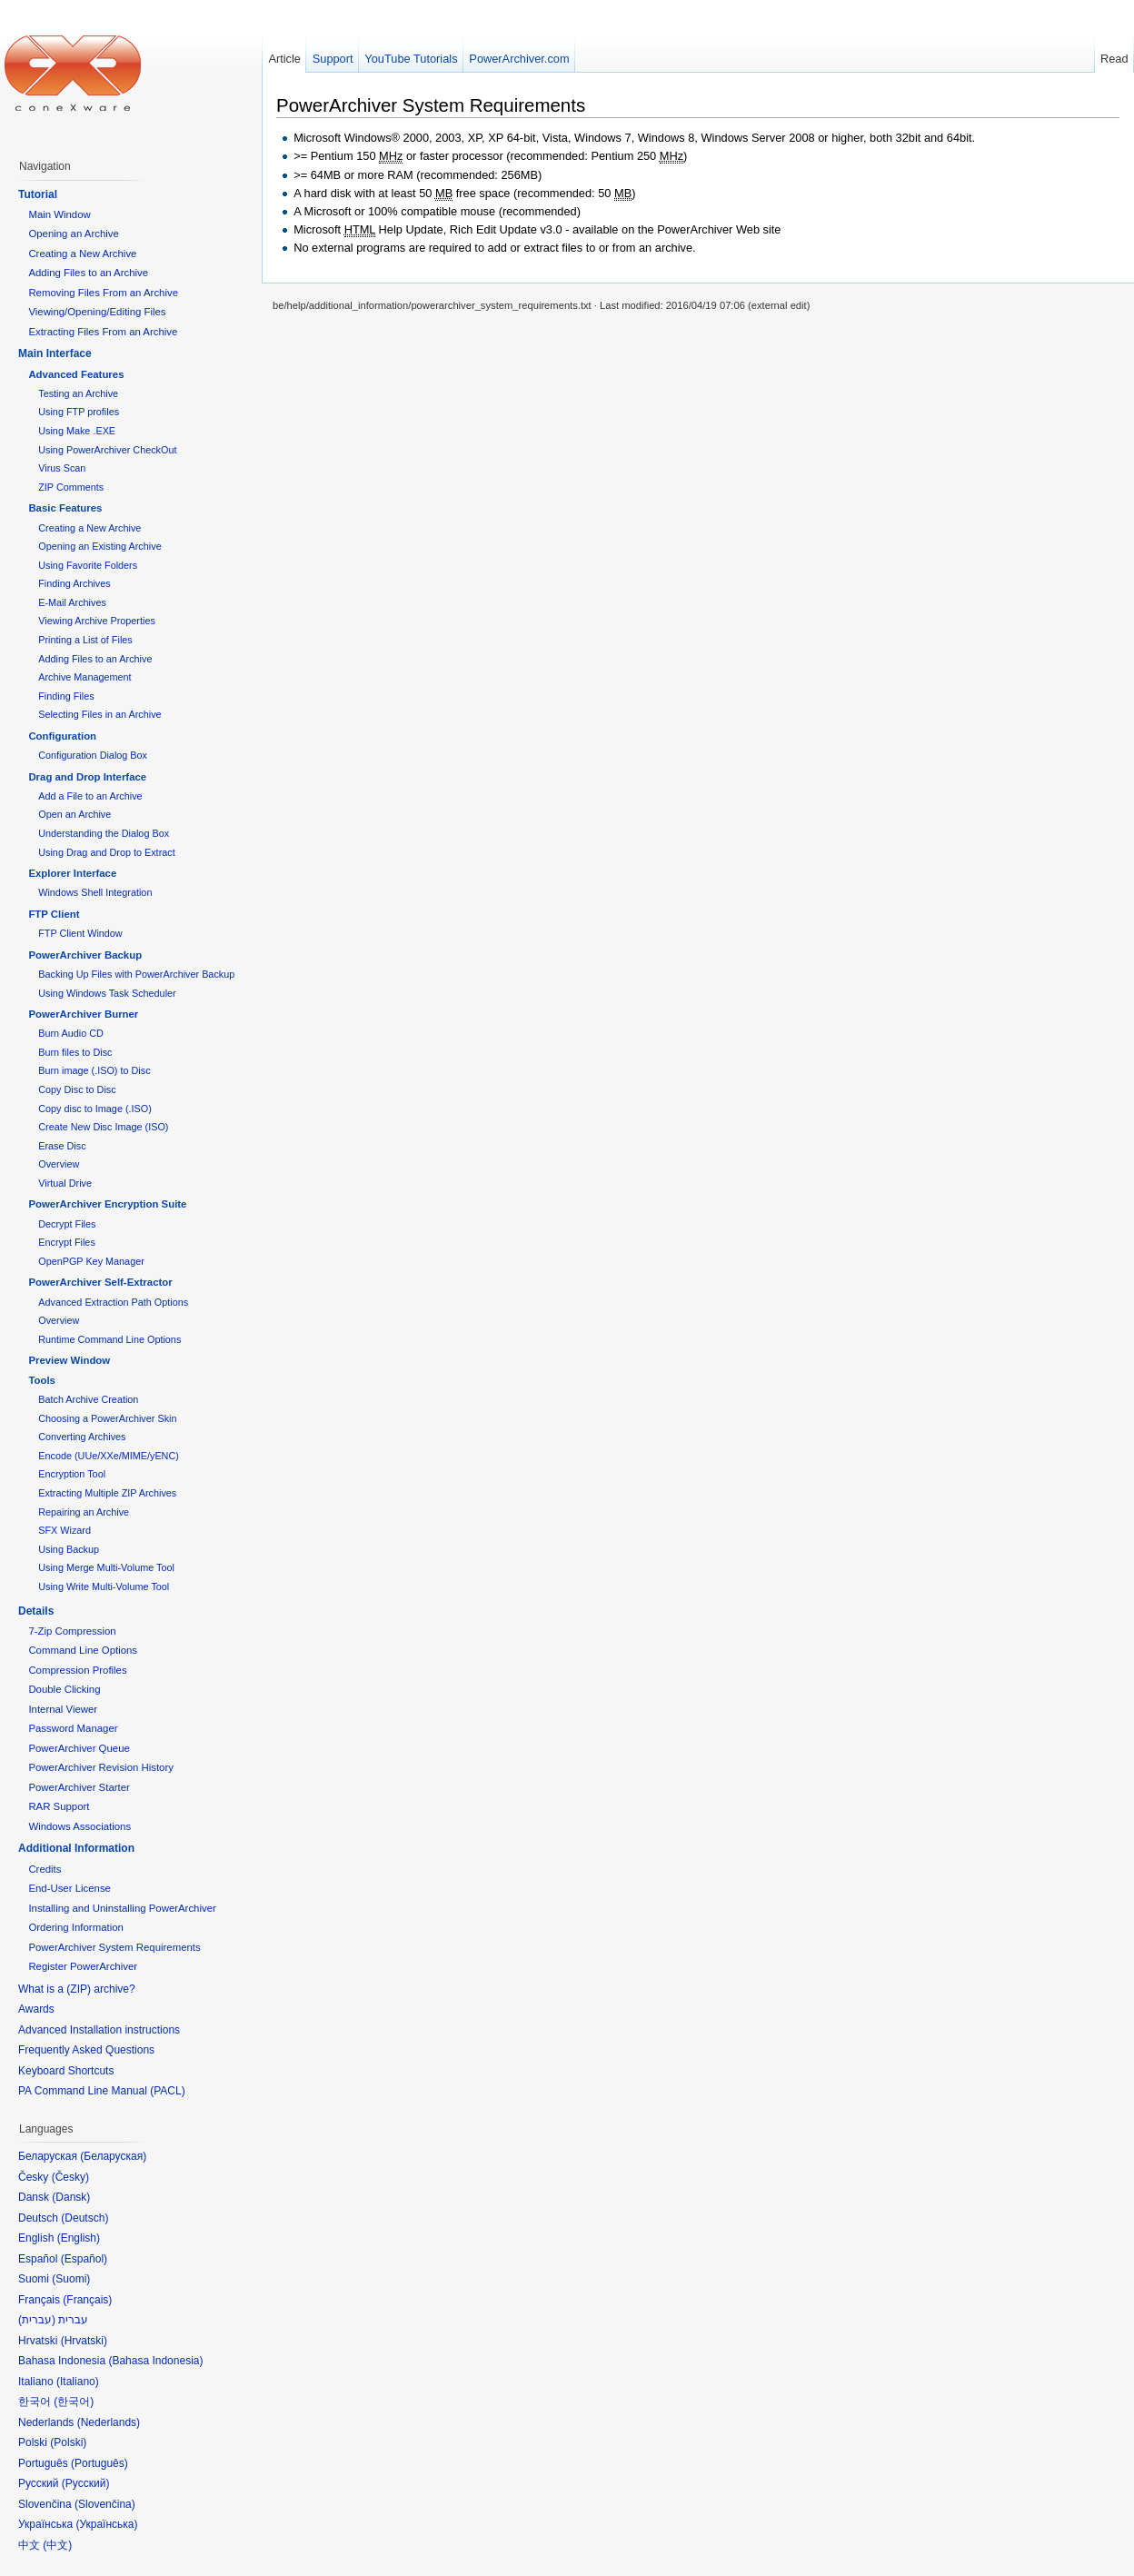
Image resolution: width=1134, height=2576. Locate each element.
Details (36, 1611)
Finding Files (66, 696)
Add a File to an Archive (90, 796)
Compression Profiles (77, 1670)
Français (87, 2299)
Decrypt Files (66, 1223)
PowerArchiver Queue (78, 1748)
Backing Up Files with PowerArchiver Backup (136, 974)
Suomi (70, 2279)
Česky (70, 2177)
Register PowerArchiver (82, 1966)
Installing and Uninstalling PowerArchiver (121, 1908)
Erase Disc (61, 1145)
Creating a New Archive (82, 253)
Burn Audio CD (71, 1033)
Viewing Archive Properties (96, 620)
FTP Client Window (80, 933)
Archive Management (84, 676)
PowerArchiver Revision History (101, 1767)
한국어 (73, 2401)
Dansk (70, 2197)
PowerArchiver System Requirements (430, 104)
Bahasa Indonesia (155, 2360)
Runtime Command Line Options (109, 1339)
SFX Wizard (64, 1530)
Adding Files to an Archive (88, 272)
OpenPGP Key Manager (91, 1261)
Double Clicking (64, 1689)
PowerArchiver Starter (78, 1787)
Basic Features (65, 507)
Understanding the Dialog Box (103, 833)
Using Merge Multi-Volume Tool (106, 1567)
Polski (68, 2442)
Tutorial (37, 194)
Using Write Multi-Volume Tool (103, 1586)
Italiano (77, 2381)
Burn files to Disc (75, 1052)
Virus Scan (61, 467)
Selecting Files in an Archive (99, 714)
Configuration (62, 736)
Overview (58, 1164)
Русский (85, 2483)
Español (84, 2259)
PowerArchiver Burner (83, 1014)
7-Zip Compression (71, 1631)
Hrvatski (84, 2340)
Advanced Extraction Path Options (113, 1302)
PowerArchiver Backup (85, 955)
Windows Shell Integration (95, 892)
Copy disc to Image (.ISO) (95, 1108)
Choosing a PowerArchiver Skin (107, 1418)
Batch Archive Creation (88, 1399)
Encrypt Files (66, 1242)
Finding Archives (74, 583)
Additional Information (76, 1848)
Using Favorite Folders (87, 565)
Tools (41, 1380)
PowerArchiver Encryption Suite (107, 1203)
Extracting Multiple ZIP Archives (107, 1492)
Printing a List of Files (85, 639)
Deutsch (84, 2218)
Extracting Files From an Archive (102, 331)
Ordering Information (75, 1927)
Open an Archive (74, 814)
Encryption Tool (71, 1473)
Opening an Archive (73, 233)
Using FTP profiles (78, 411)
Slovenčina (105, 2504)
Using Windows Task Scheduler (106, 993)
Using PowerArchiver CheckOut (107, 449)
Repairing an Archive (83, 1512)
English (78, 2238)
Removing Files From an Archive (103, 292)
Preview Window (69, 1360)
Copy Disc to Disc (76, 1089)
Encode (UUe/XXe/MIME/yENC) (108, 1455)
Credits (44, 1869)
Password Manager (72, 1728)
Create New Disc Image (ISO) (103, 1126)
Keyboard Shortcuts (66, 2070)
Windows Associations (79, 1826)
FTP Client (53, 914)
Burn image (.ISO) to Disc (94, 1070)
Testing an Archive (78, 393)
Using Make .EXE (76, 430)
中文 (57, 2545)
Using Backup (68, 1549)
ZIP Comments (71, 487)
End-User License (69, 1888)
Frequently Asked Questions (86, 2050)
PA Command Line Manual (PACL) (101, 2090)
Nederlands (108, 2422)
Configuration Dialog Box (92, 755)
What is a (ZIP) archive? (76, 1989)
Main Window (59, 214)
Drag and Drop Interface (87, 776)
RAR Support (58, 1806)
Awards (36, 2009)
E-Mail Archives (72, 602)
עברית (37, 2319)
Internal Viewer (62, 1709)
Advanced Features (76, 374)
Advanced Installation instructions (99, 2030)
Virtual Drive (65, 1183)
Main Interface (55, 353)
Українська (106, 2524)
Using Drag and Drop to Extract (106, 852)
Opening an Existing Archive (99, 546)
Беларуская (113, 2156)
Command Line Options (82, 1650)
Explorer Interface (72, 873)
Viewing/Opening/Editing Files (96, 311)
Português (99, 2463)
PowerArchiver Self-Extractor (100, 1282)
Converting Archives (81, 1436)
